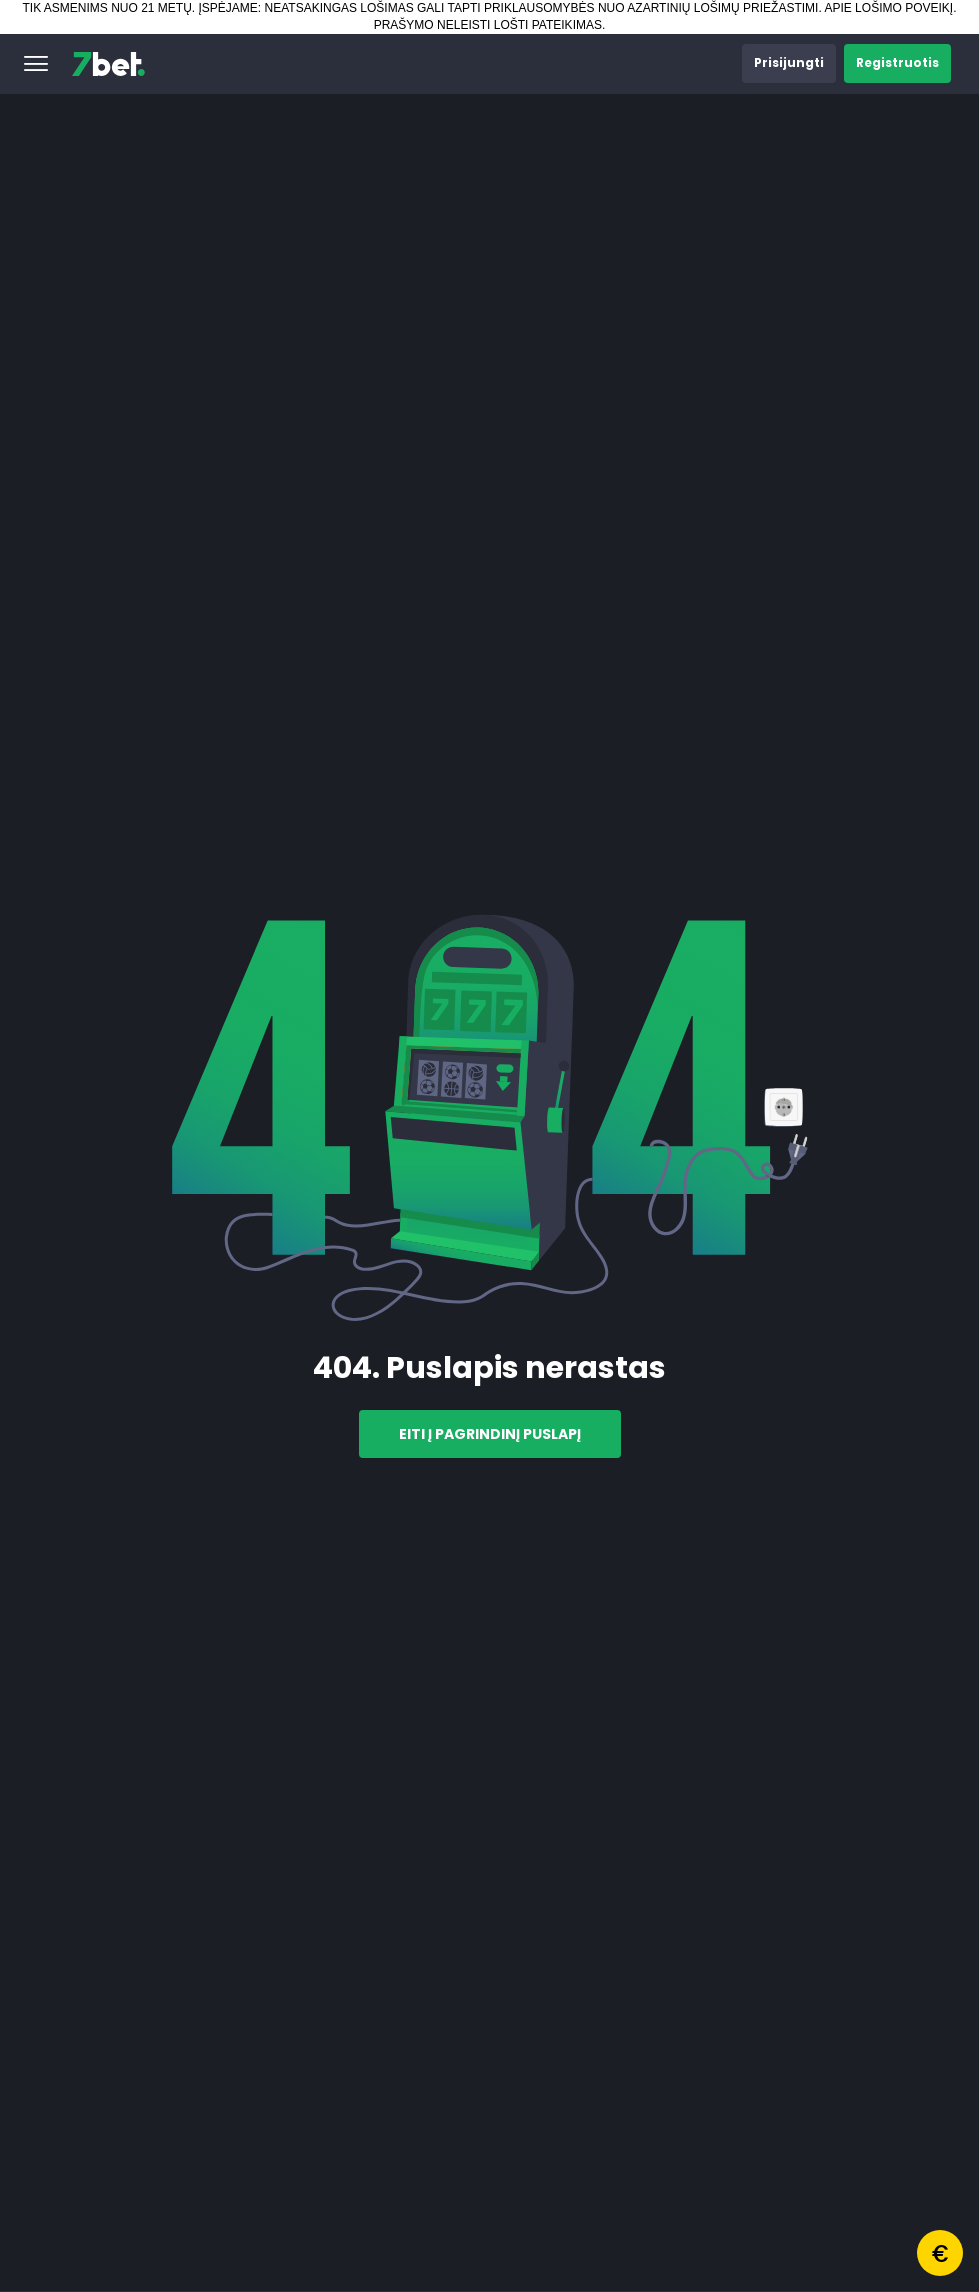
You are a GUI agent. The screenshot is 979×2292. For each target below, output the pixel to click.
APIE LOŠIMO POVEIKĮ (888, 8)
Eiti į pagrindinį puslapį (490, 1434)
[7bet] (108, 64)
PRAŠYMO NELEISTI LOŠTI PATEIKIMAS (488, 25)
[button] (36, 64)
